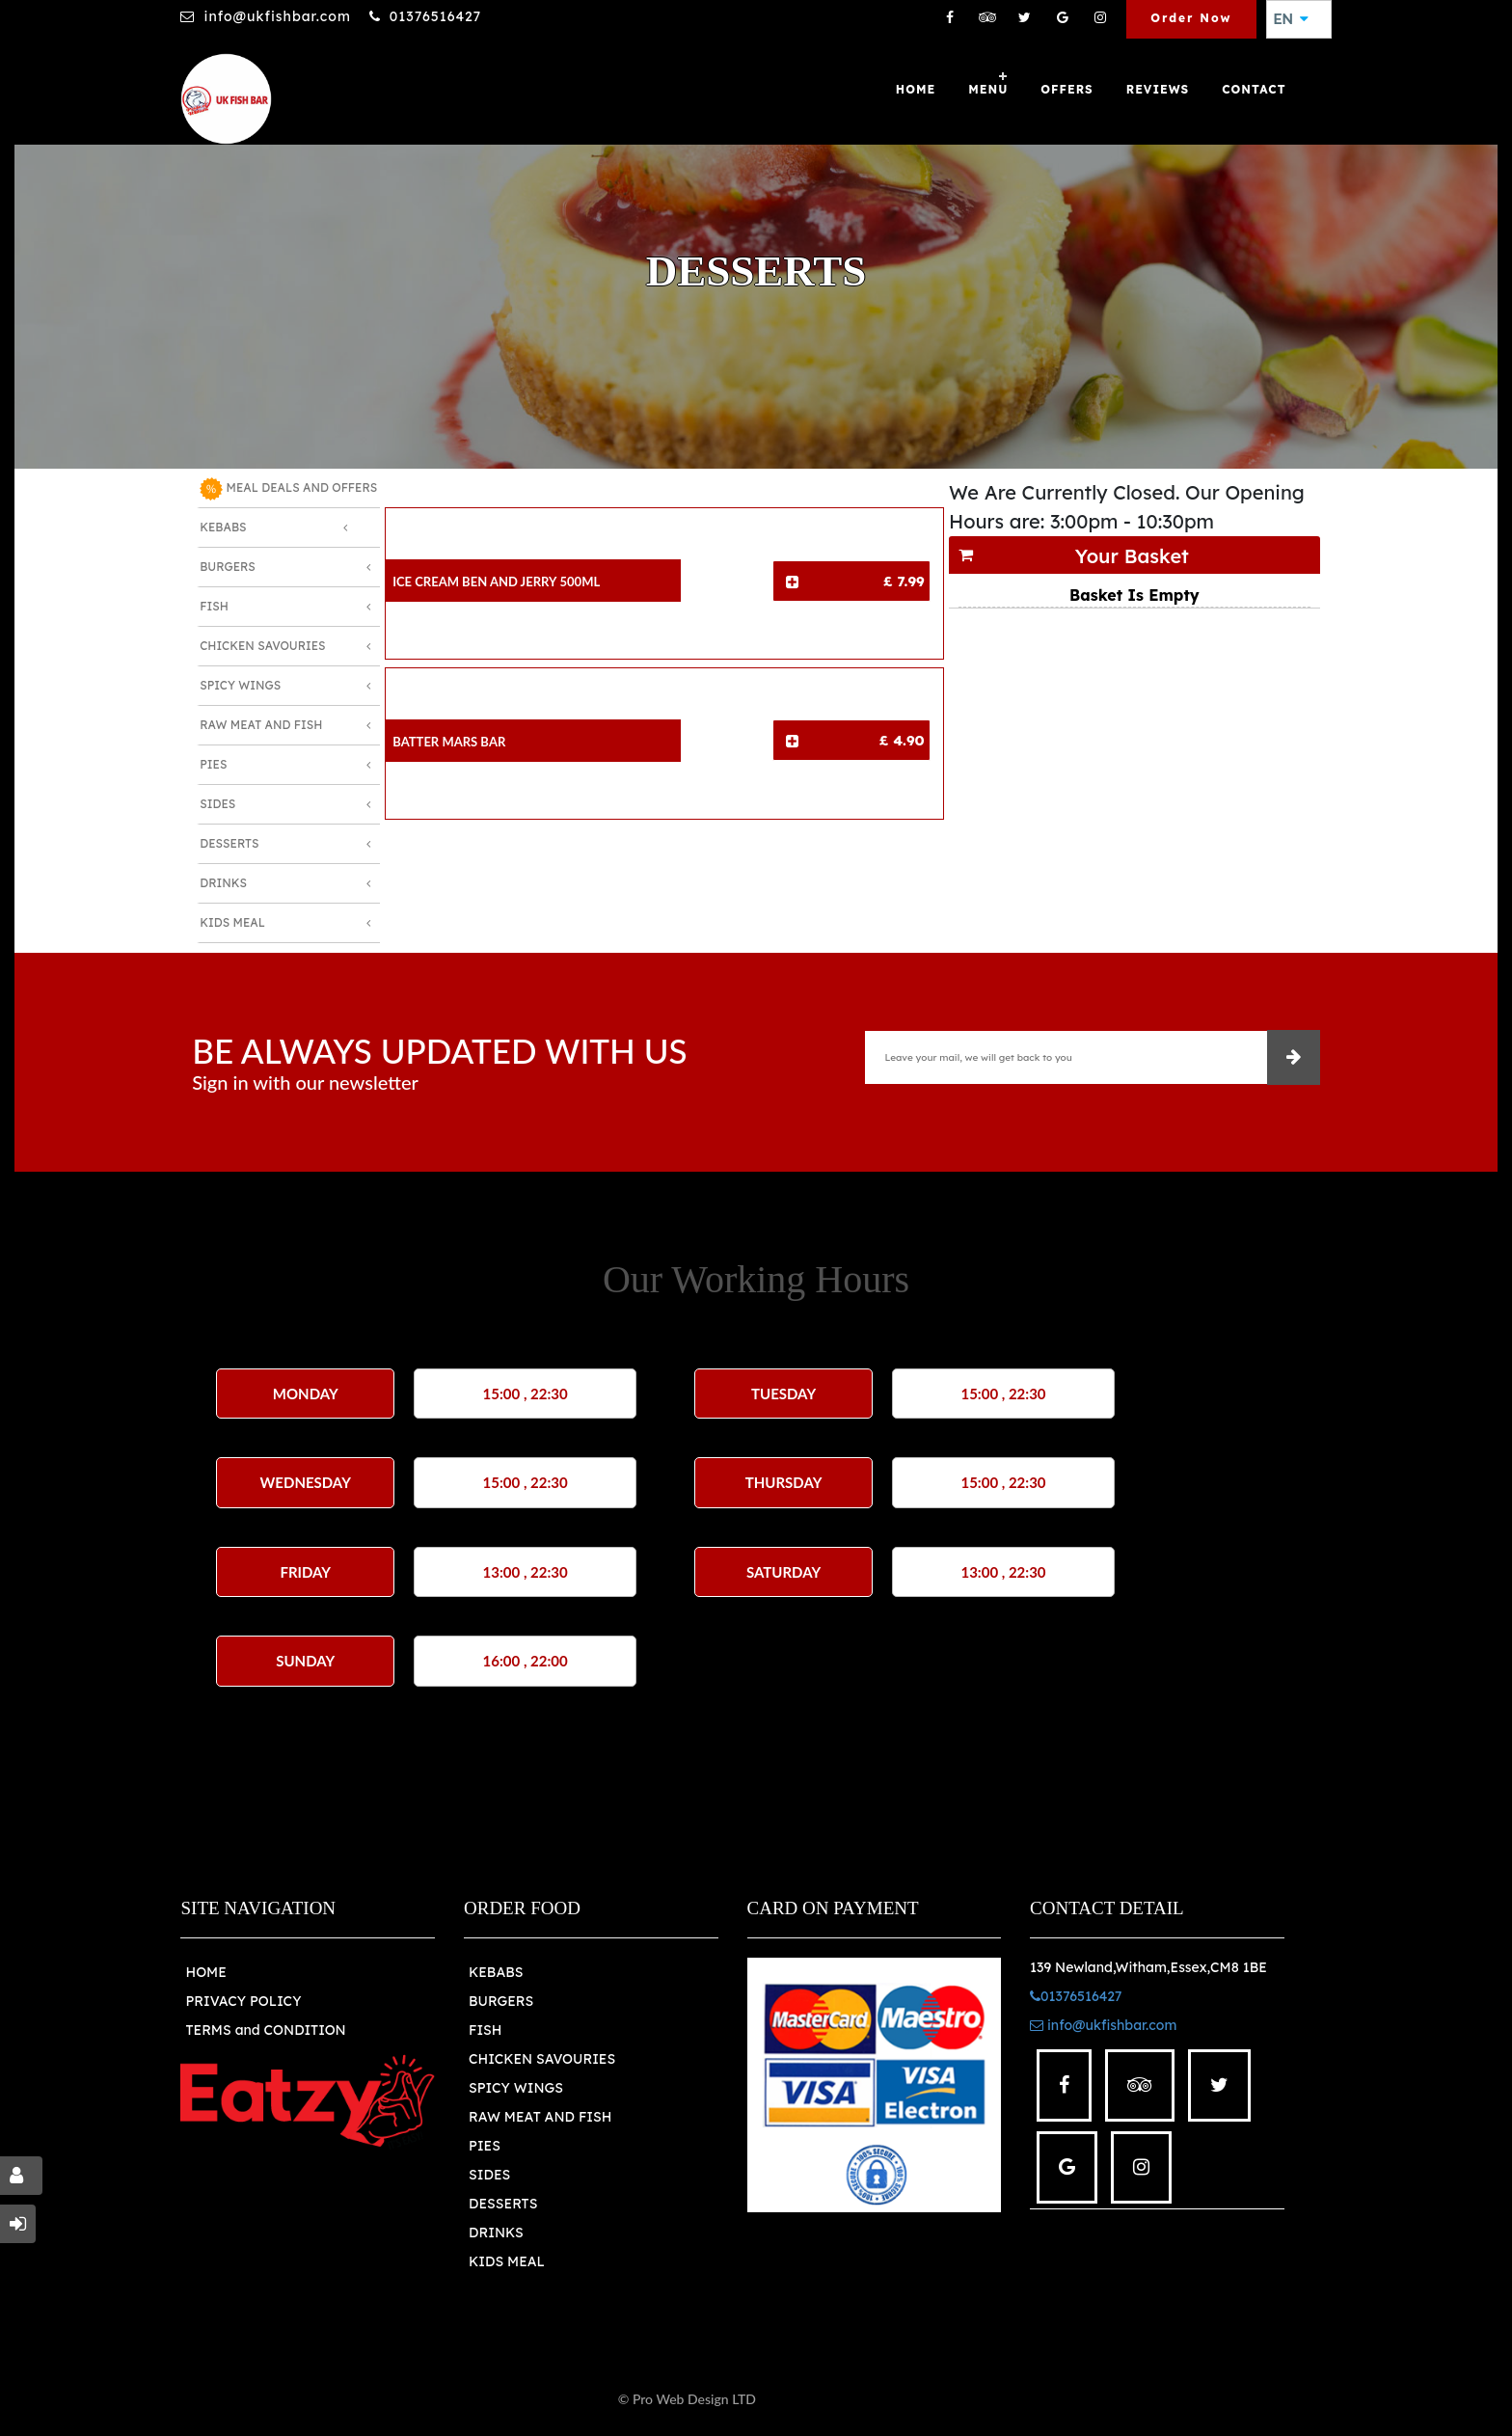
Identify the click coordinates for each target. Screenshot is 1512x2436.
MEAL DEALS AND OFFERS (288, 489)
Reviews (1158, 89)
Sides (217, 804)
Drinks (223, 883)
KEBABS (496, 1972)
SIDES (489, 2174)
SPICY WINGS (516, 2088)
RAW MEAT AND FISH (540, 2116)
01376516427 (435, 16)
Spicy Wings (240, 685)
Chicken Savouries (262, 645)
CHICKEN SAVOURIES (542, 2059)
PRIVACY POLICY (243, 2001)
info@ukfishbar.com (276, 16)
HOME (205, 1972)
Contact (1253, 89)
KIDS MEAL (507, 2261)
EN (1291, 19)
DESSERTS (503, 2203)
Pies (213, 764)
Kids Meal (232, 922)
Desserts (229, 843)
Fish (214, 606)
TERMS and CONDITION (265, 2030)
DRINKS (496, 2232)
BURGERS (501, 2001)
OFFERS (1066, 89)
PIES (484, 2145)
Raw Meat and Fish (261, 724)
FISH (485, 2030)
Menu (988, 89)
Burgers (228, 566)
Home (915, 89)
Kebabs (223, 527)
